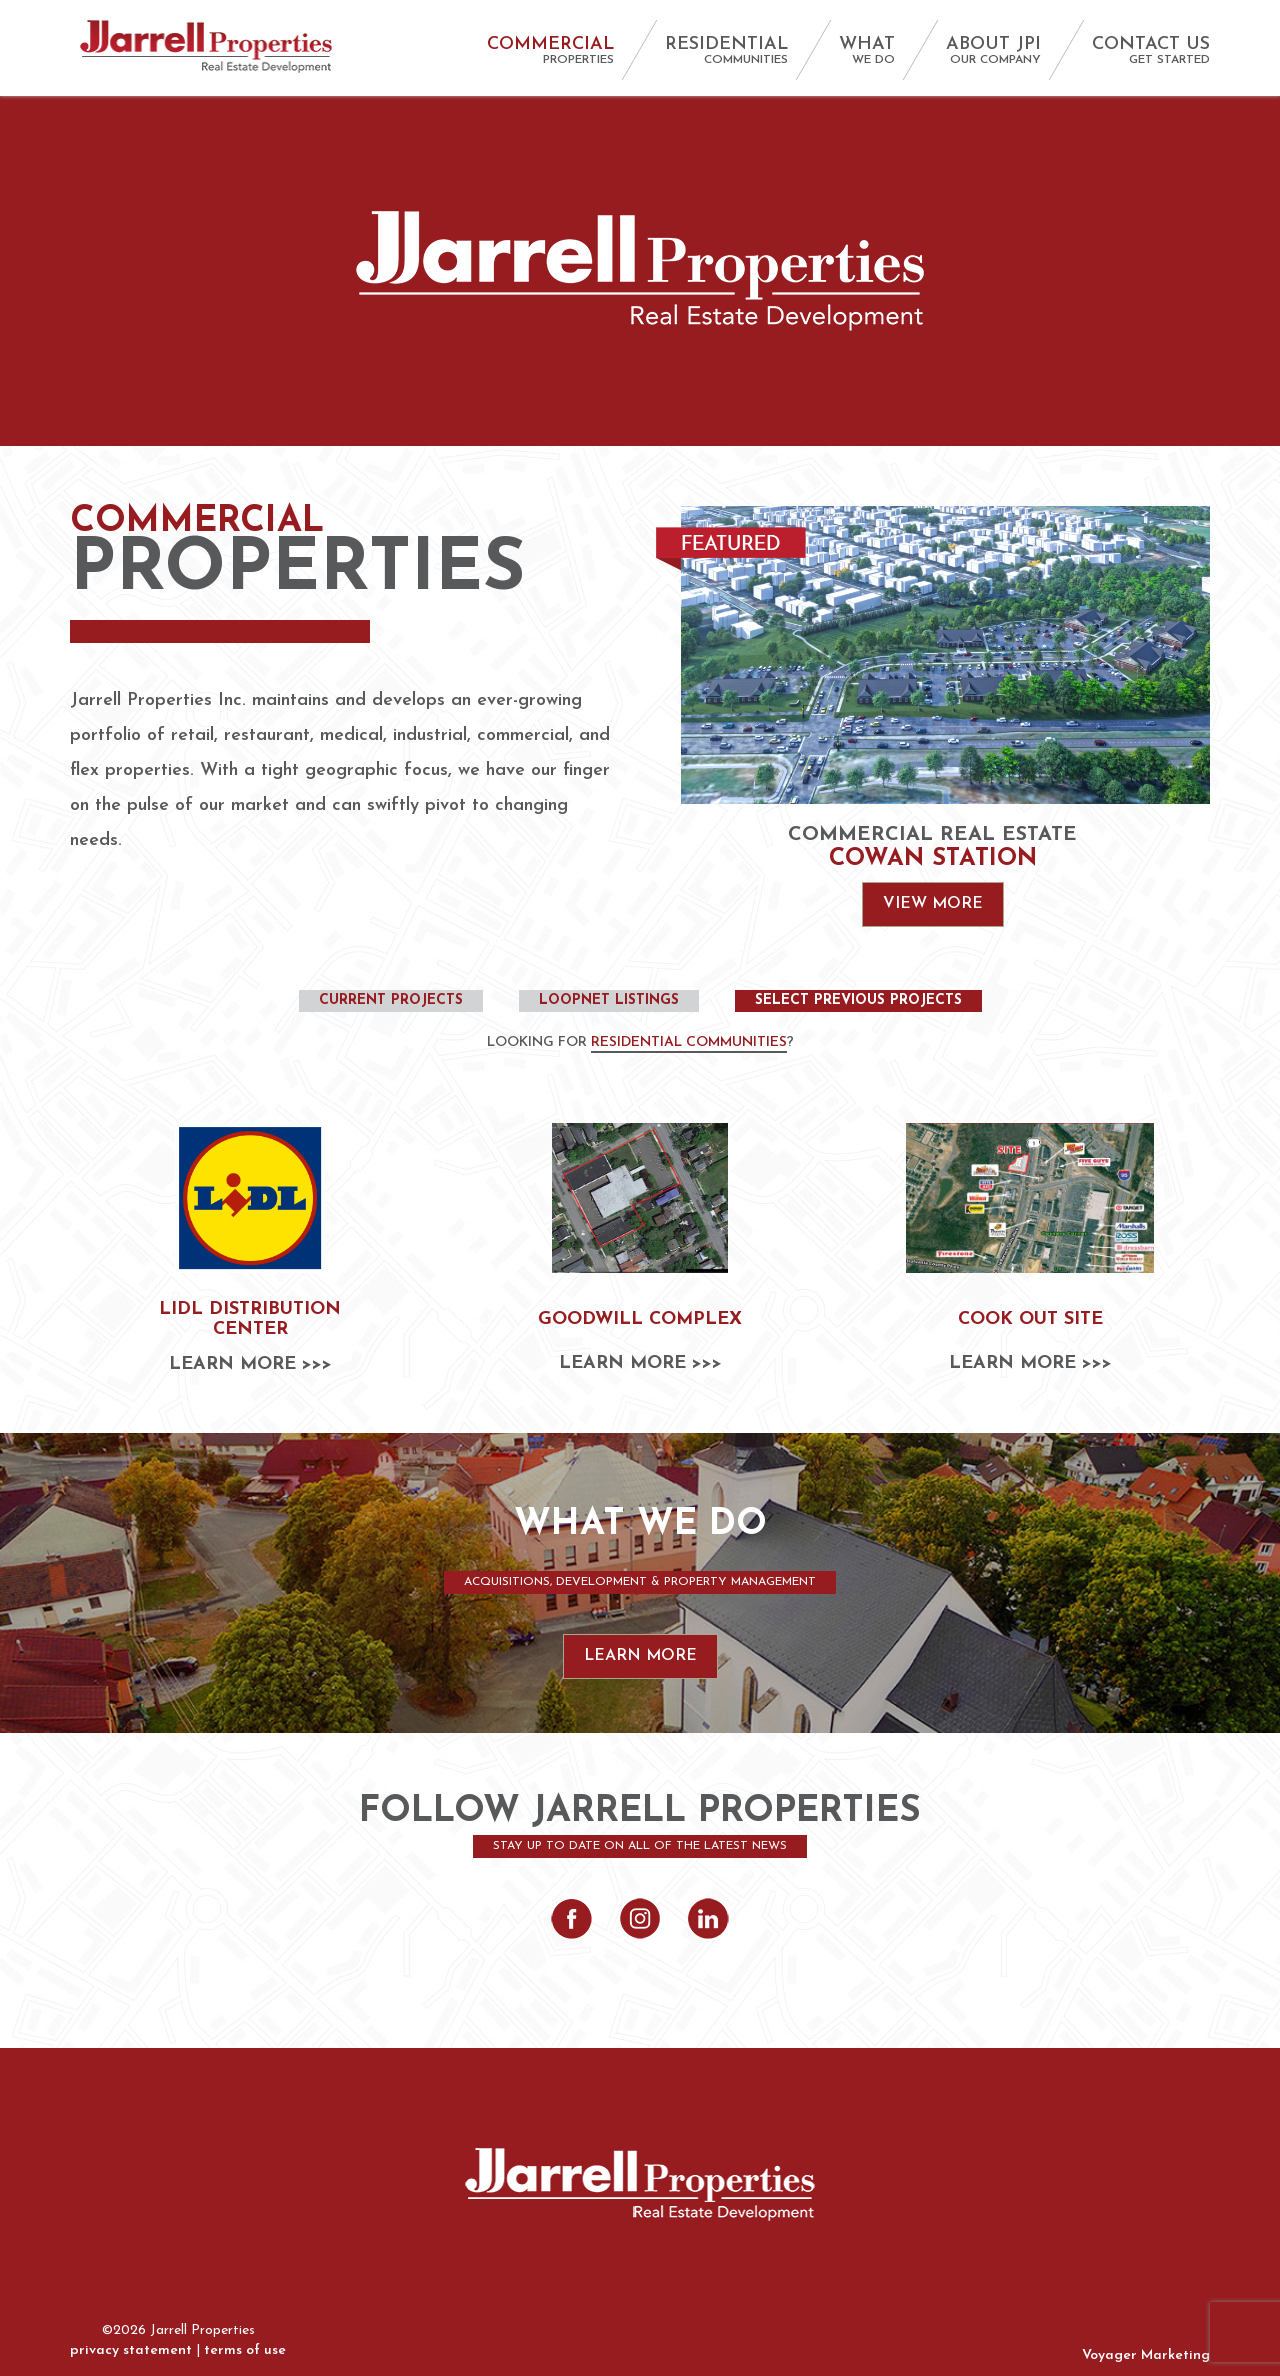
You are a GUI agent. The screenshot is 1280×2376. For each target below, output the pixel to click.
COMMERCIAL (550, 50)
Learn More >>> (250, 1365)
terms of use (245, 2350)
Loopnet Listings (609, 1000)
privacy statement (131, 2350)
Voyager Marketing (1146, 2355)
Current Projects (391, 1000)
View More (933, 904)
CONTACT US (1151, 50)
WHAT (867, 50)
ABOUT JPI (993, 50)
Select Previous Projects (858, 1000)
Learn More (640, 1656)
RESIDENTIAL (726, 50)
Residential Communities (689, 1042)
